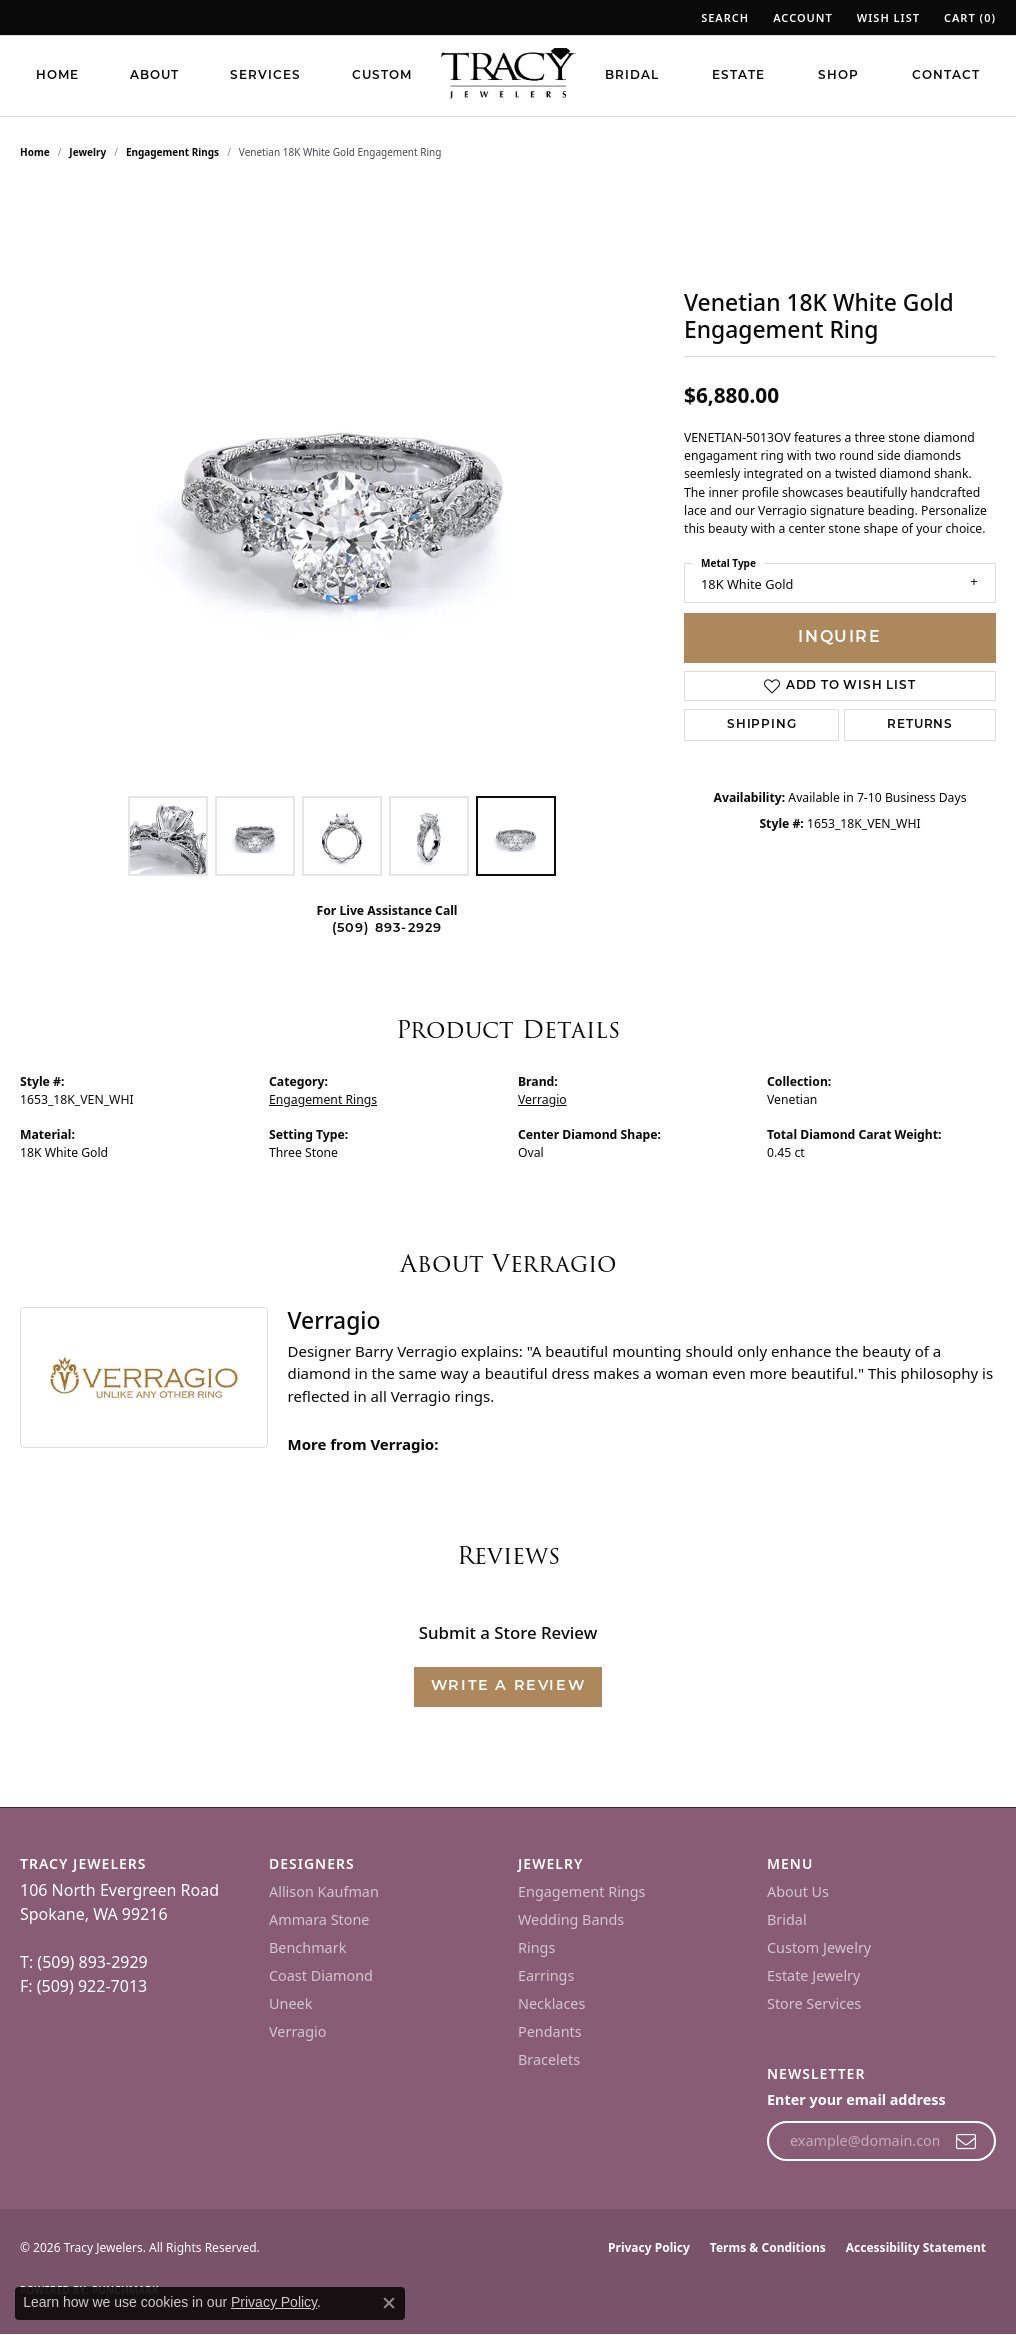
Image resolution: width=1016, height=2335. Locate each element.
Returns (920, 725)
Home (57, 76)
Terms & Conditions (768, 2247)
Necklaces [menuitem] (551, 2003)
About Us (798, 1891)
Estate (738, 76)
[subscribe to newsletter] (966, 2141)
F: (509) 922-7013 (83, 1986)
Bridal (632, 76)
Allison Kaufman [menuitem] (324, 1891)
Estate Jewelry (813, 1975)
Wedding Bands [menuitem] (571, 1919)
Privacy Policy (649, 2247)
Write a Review (508, 1686)
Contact (946, 76)
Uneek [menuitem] (290, 2003)
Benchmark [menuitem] (307, 1947)
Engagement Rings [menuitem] (582, 1891)
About (154, 76)
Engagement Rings (172, 152)
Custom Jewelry (819, 1947)
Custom (382, 76)
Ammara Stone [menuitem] (319, 1919)
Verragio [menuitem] (297, 2031)
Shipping (761, 725)
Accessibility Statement (916, 2247)
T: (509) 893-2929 (84, 1962)
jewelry (87, 152)
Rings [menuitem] (536, 1947)
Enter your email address (856, 2099)
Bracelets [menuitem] (549, 2059)
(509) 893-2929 (387, 928)
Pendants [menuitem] (550, 2031)
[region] (342, 486)
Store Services (814, 2003)
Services (265, 76)
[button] (723, 17)
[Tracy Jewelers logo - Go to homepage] (508, 75)
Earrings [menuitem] (546, 1975)
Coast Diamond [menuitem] (321, 1975)
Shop (838, 76)
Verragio (542, 1099)
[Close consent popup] (389, 2303)
